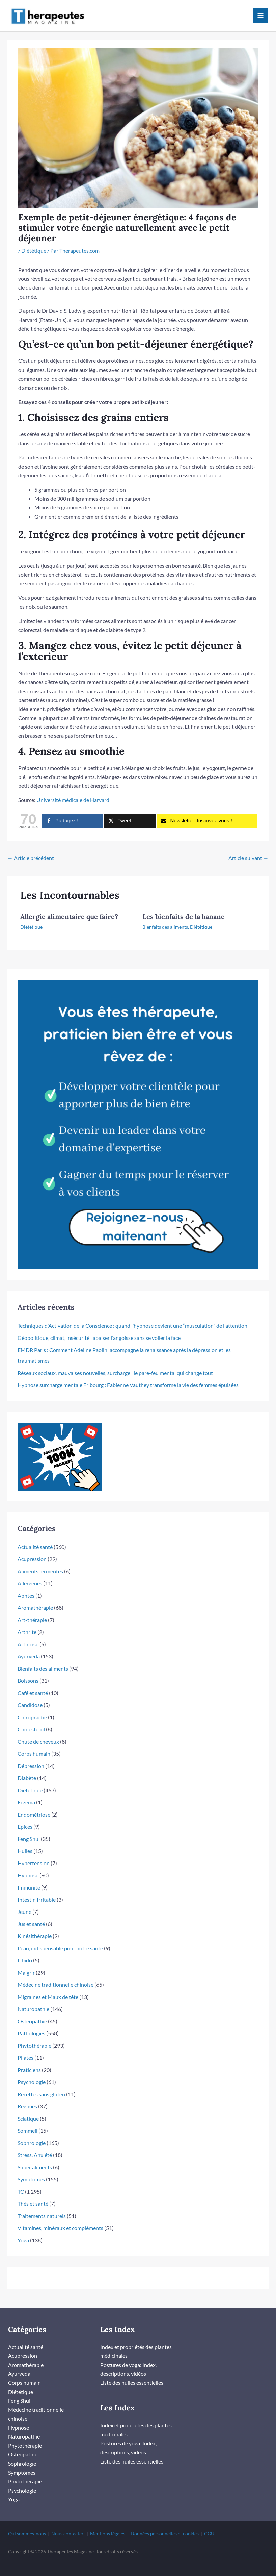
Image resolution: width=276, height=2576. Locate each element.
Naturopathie (33, 2000)
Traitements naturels (42, 2207)
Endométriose (34, 1806)
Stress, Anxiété (35, 2146)
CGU (209, 2524)
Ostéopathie (32, 2012)
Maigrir (26, 1964)
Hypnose (28, 1867)
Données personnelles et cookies (165, 2524)
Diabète (27, 1769)
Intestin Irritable (37, 1891)
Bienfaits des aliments (165, 919)
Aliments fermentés (40, 1562)
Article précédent (30, 849)
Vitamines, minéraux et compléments (60, 2219)
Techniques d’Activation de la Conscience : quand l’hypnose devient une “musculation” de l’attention (132, 1317)
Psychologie (32, 2073)
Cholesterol (31, 1721)
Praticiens (29, 2061)
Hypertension (34, 1854)
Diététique (33, 242)
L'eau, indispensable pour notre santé (60, 1939)
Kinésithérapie (35, 1927)
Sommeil (27, 2122)
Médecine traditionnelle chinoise (55, 1976)
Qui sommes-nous (27, 2524)
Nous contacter (67, 2524)
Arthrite (27, 1623)
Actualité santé (35, 1538)
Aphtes (26, 1587)
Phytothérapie (34, 2037)
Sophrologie (32, 2134)
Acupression (32, 1550)
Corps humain (34, 1745)
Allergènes (30, 1575)
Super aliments (35, 2158)
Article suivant (248, 849)
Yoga (23, 2231)
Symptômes (31, 2171)
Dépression (31, 1757)
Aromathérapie (35, 1599)
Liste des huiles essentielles (131, 2374)
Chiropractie (32, 1708)
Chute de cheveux (38, 1733)
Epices (25, 1818)
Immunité (29, 1879)
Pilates (25, 2049)
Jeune (24, 1903)
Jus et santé (31, 1915)
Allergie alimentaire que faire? (69, 908)
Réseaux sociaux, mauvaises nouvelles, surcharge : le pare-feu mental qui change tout (115, 1364)
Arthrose (28, 1635)
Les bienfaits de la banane (183, 908)
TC (21, 2183)
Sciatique (28, 2110)
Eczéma (26, 1794)
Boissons (28, 1672)
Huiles (25, 1842)
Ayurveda (29, 1648)
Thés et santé (33, 2195)
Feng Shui (29, 1830)
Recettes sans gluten (41, 2085)
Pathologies (31, 2025)
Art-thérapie (32, 1611)
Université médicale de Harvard (72, 792)
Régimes (27, 2098)
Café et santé (33, 1684)
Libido (25, 1952)
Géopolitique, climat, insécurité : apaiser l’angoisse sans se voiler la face (99, 1329)
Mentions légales (107, 2524)
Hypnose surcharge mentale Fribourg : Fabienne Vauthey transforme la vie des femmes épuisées (128, 1376)
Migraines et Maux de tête (48, 1988)
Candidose (30, 1696)
